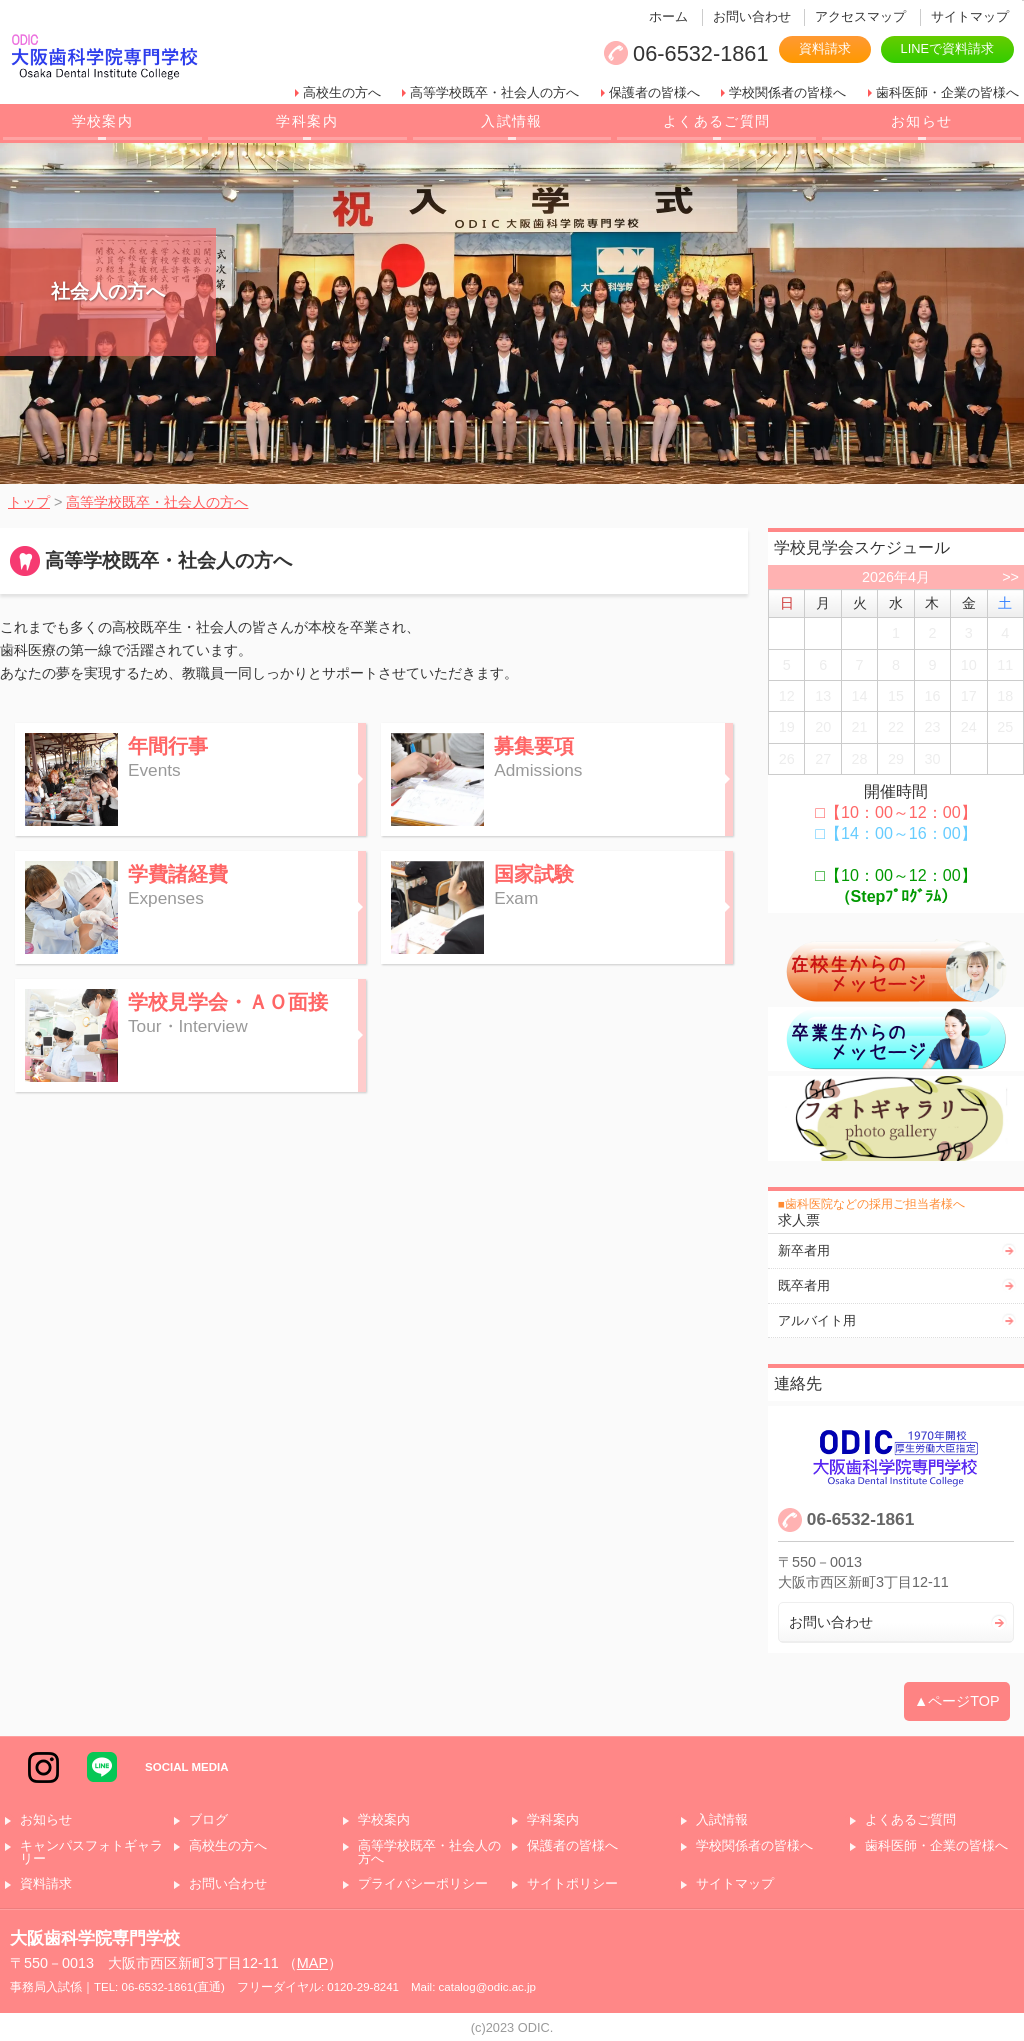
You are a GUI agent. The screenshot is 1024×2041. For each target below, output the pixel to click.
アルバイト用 (817, 1320)
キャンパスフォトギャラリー (91, 1853)
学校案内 (103, 121)
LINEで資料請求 (947, 48)
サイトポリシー (572, 1884)
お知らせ (922, 121)
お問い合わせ (752, 16)
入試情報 (512, 121)
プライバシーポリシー (423, 1884)
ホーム (668, 16)
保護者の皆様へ (654, 92)
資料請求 (825, 48)
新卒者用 (804, 1250)
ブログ (208, 1820)
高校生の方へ (342, 92)
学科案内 (307, 121)
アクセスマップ (860, 16)
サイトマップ (970, 16)
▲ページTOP (957, 1701)
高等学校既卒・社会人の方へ (494, 92)
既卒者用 (804, 1285)
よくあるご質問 (717, 121)
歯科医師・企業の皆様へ (947, 92)
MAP (312, 1963)
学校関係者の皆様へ (787, 92)
